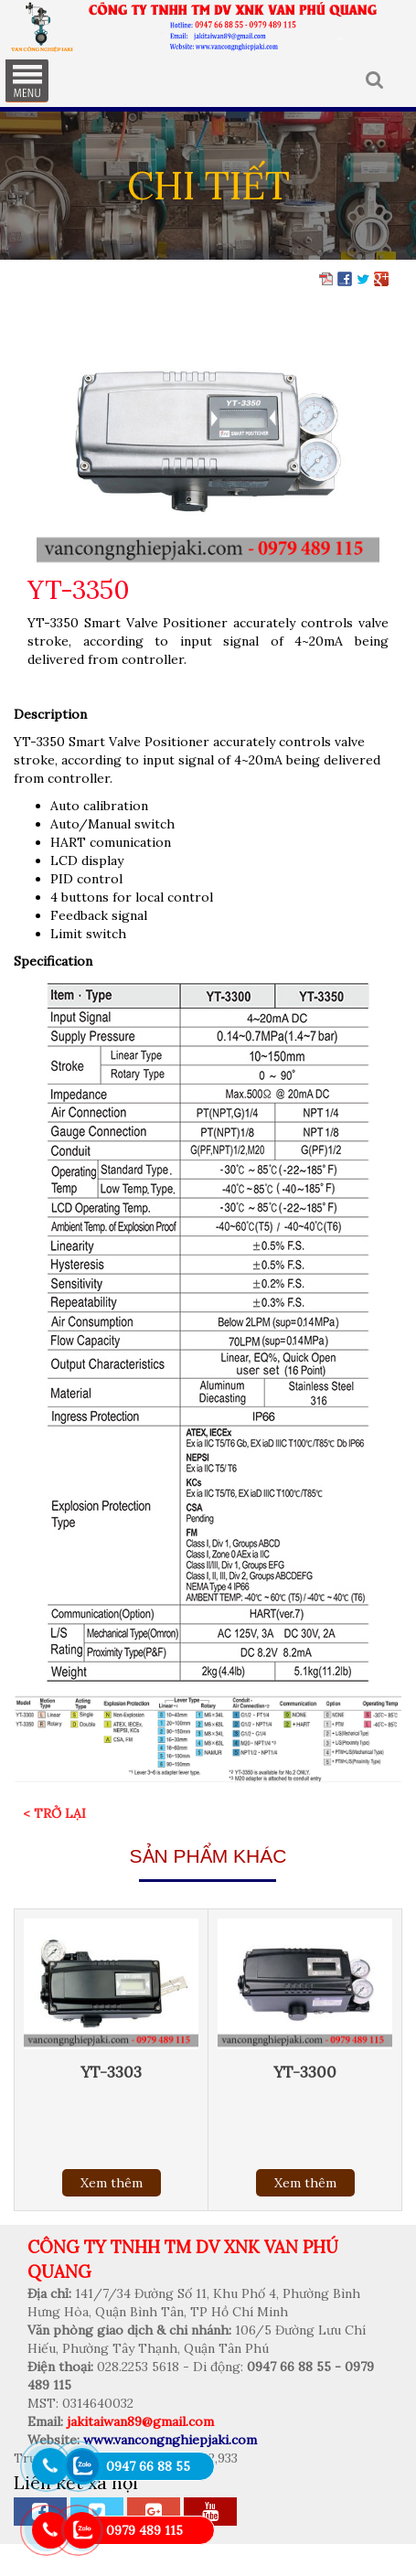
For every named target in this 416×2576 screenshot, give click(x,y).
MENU (26, 80)
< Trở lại (54, 1813)
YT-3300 (304, 2072)
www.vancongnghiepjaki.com (170, 2440)
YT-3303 (111, 2072)
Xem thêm (111, 2183)
